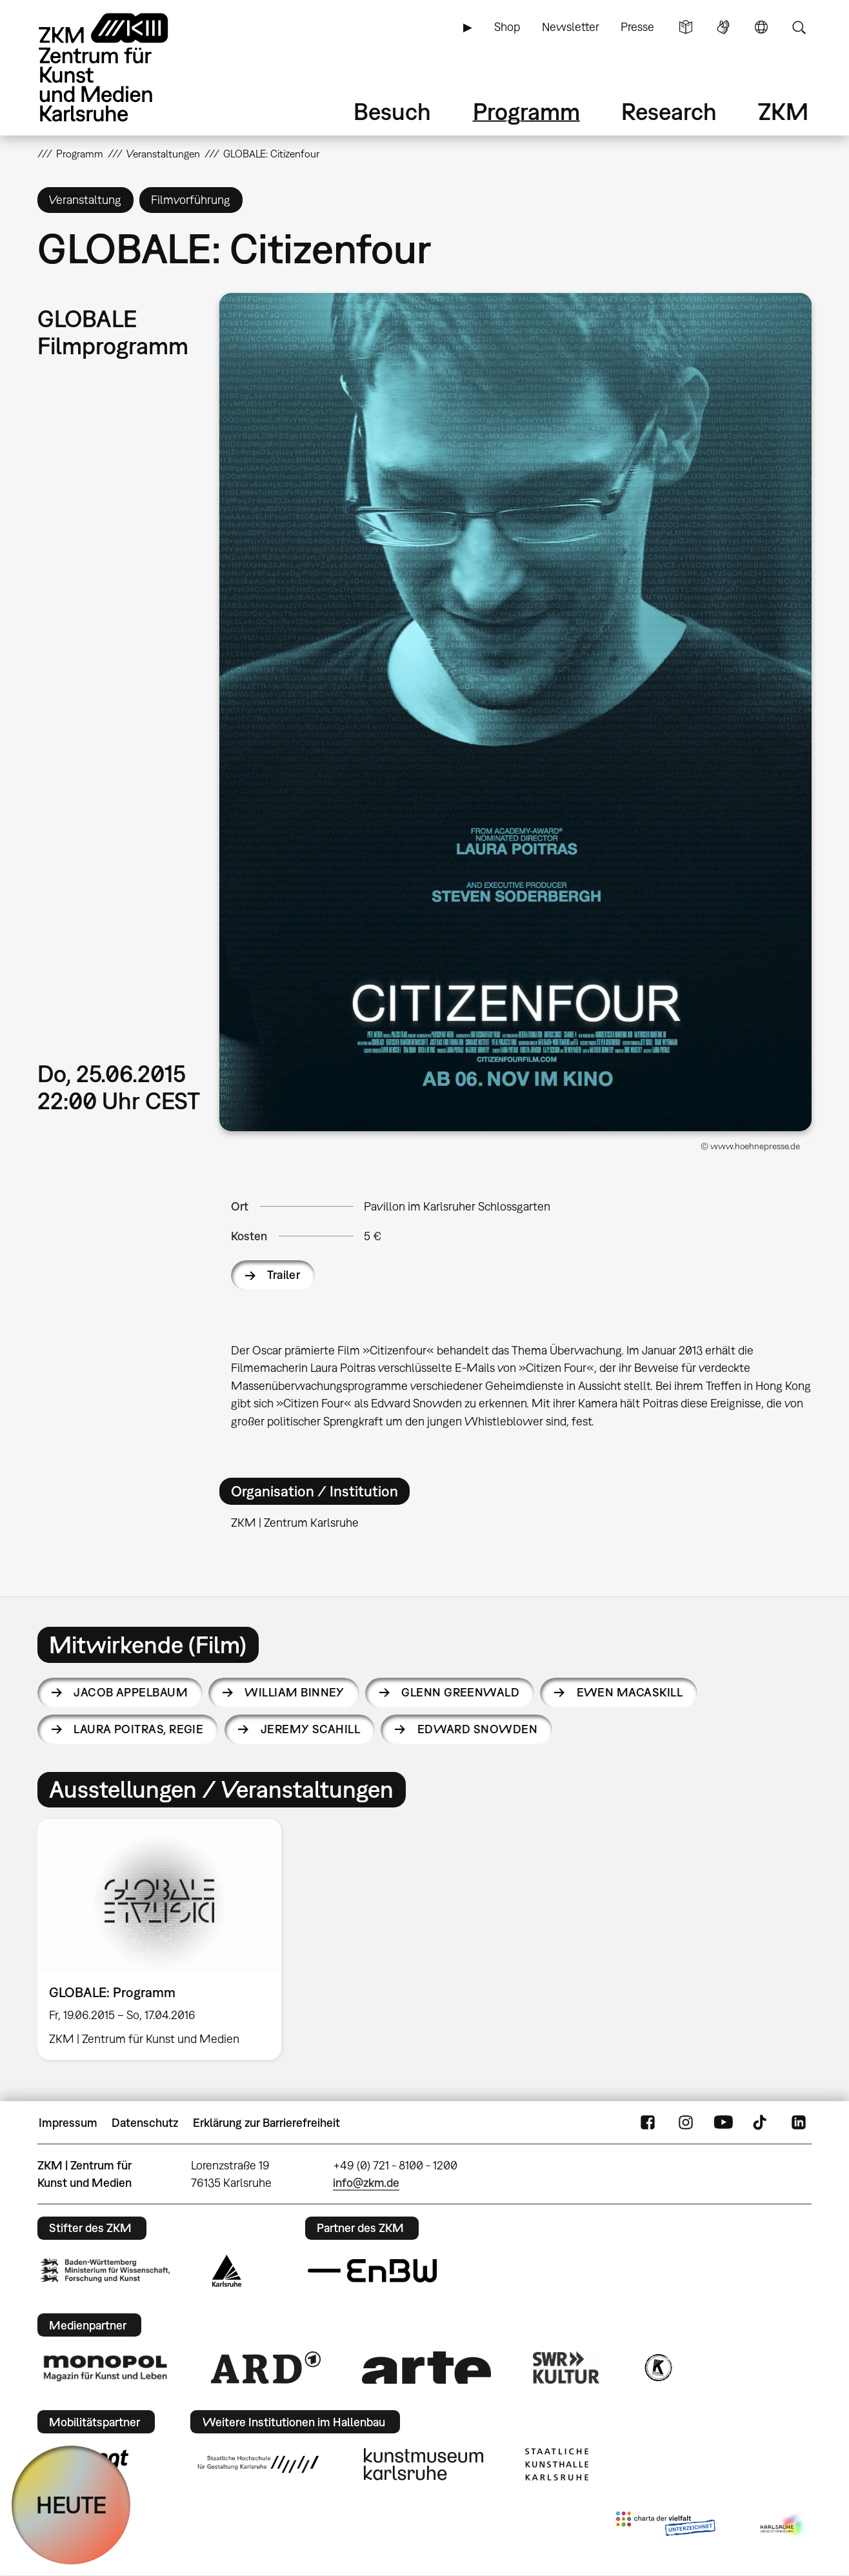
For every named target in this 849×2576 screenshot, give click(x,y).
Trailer (283, 1275)
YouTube (723, 2123)
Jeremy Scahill (310, 1729)
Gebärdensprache (723, 27)
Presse (637, 27)
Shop (507, 27)
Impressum (68, 2122)
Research (669, 111)
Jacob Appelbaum (131, 1692)
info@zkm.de (366, 2182)
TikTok (761, 2123)
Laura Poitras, (138, 1729)
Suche (799, 27)
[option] (165, 1939)
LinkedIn (799, 2123)
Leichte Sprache (686, 27)
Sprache (761, 27)
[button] (515, 712)
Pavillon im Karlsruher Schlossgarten (457, 1206)
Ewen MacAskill (630, 1692)
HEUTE (71, 2505)
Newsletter (570, 27)
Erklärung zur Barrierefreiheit (266, 2122)
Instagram (686, 2123)
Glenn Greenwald (460, 1692)
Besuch (392, 111)
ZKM (783, 111)
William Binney (294, 1692)
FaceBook (648, 2123)
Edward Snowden (477, 1729)
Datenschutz (145, 2122)
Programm (526, 111)
